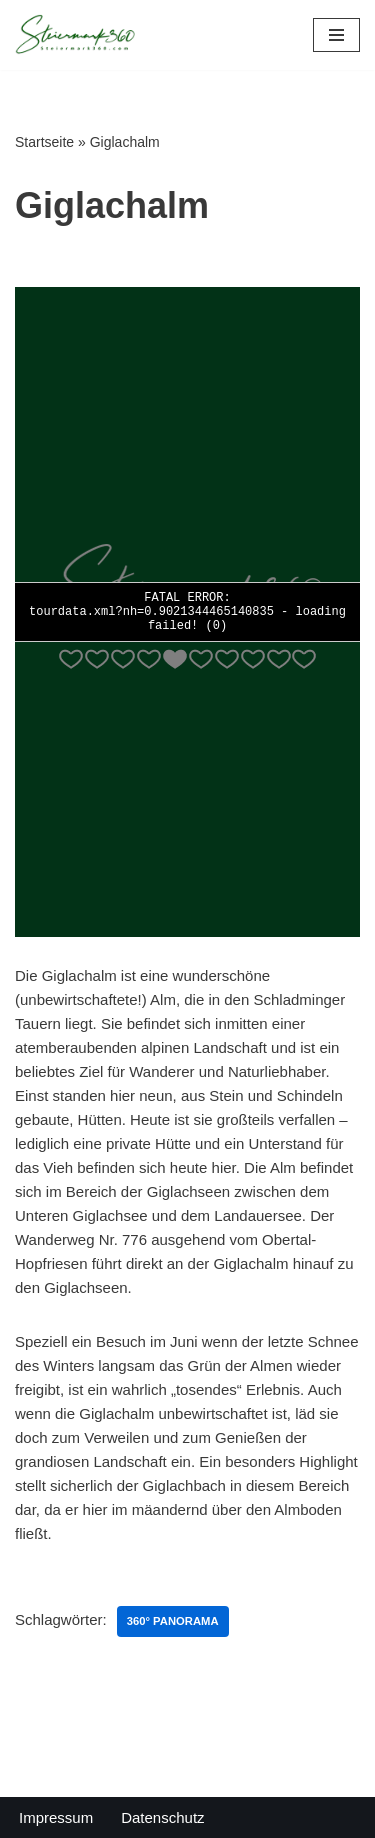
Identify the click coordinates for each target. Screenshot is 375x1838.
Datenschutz (162, 1817)
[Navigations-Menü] (336, 35)
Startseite (44, 142)
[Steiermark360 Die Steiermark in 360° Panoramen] (75, 35)
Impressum (56, 1817)
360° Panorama (173, 1621)
